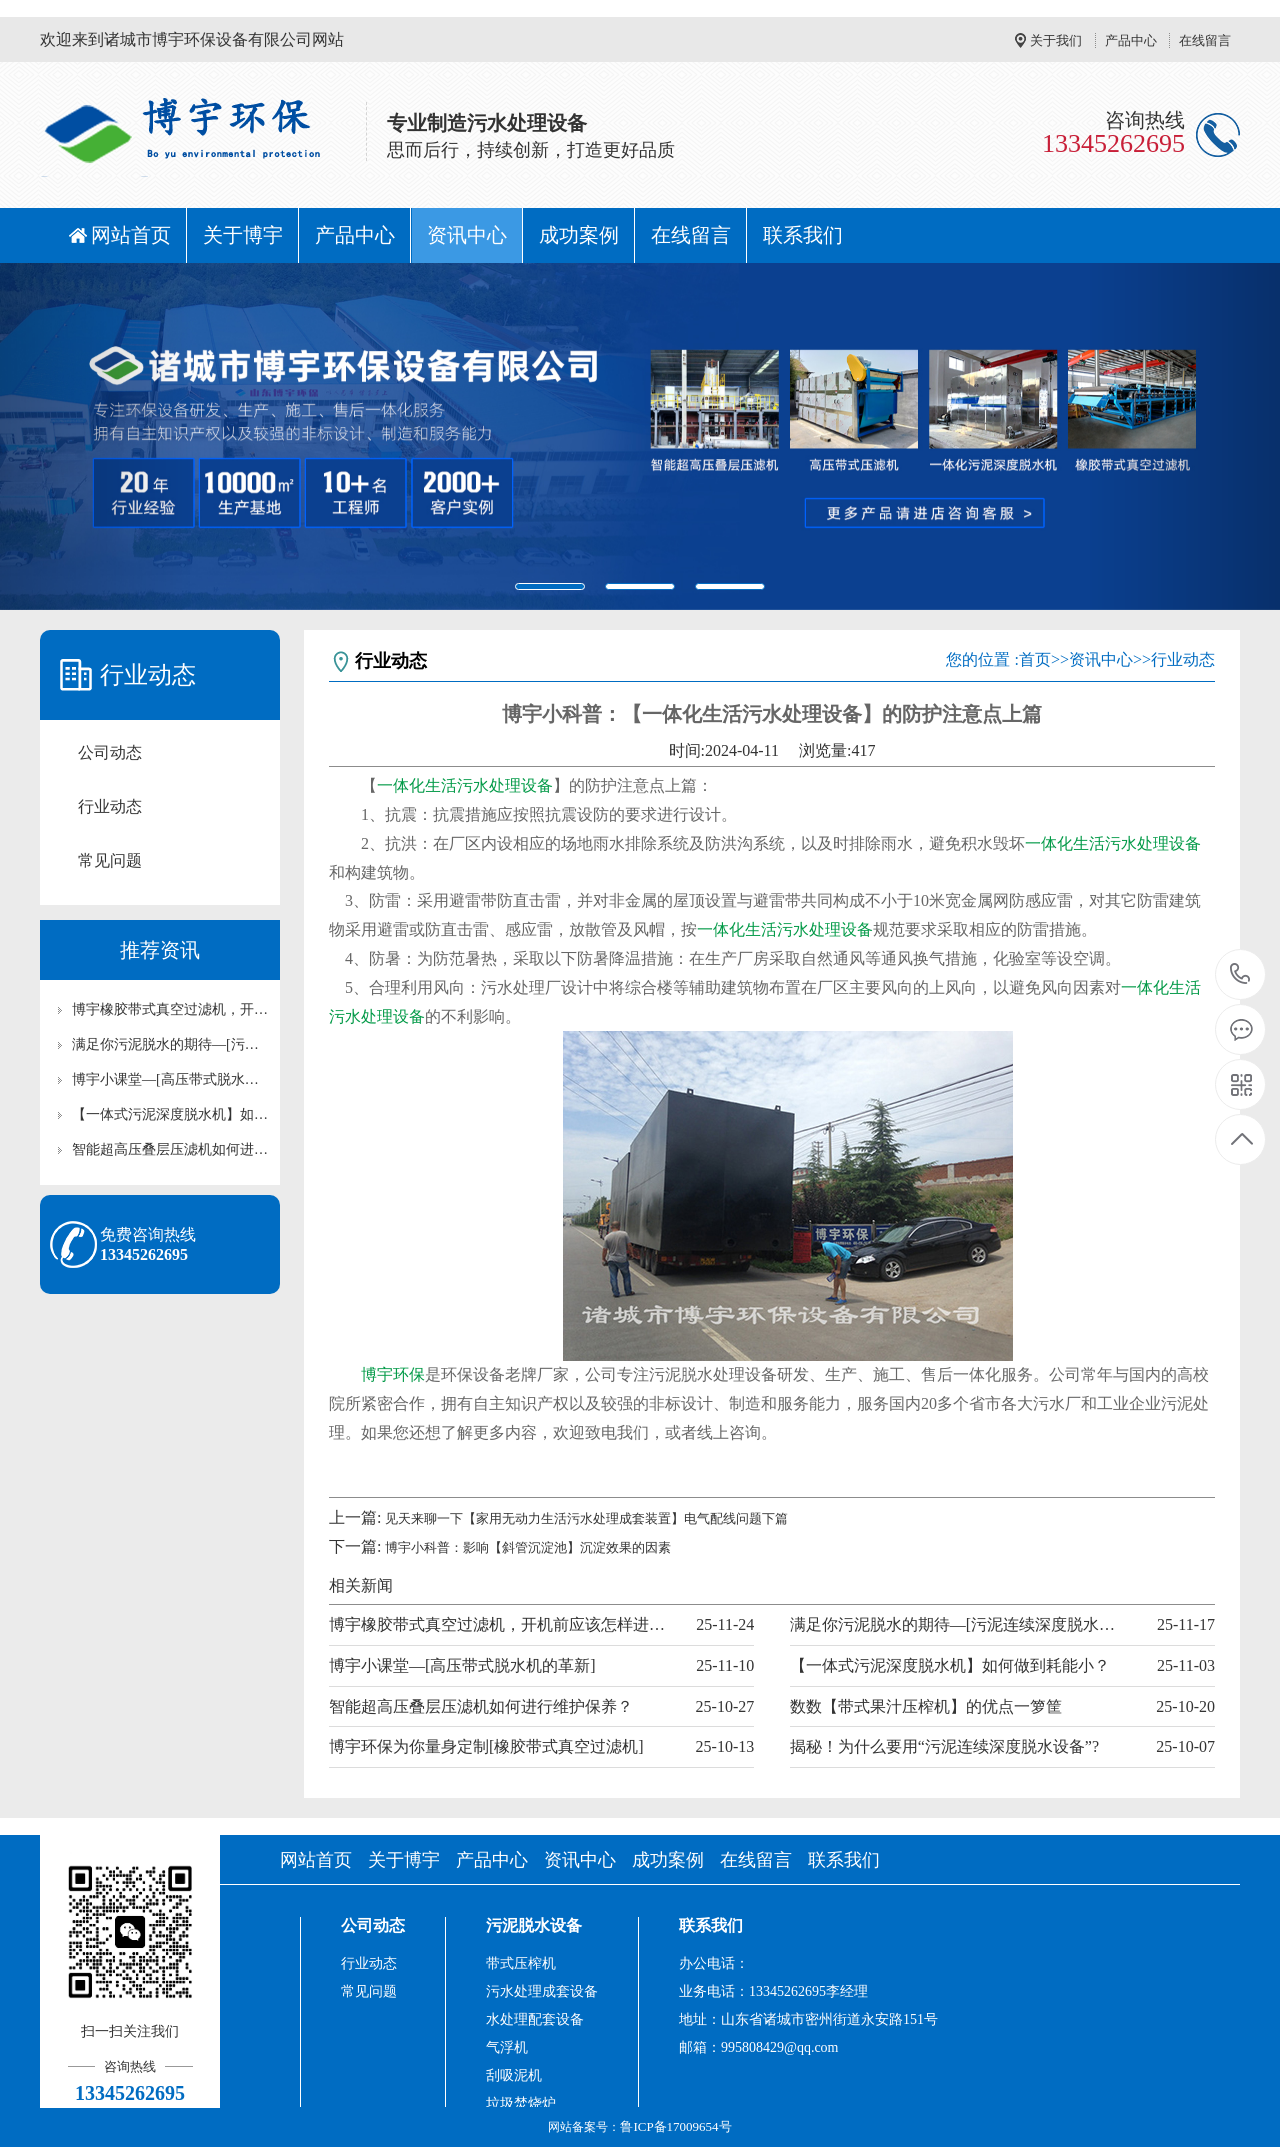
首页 (1035, 659)
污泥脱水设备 (534, 1925)
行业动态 (110, 806)
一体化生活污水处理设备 (465, 785)
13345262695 (1240, 974)
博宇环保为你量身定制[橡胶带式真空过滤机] (486, 1746)
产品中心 (1131, 40)
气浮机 (507, 2047)
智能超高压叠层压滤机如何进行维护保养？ (170, 1149)
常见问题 (110, 860)
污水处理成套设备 (542, 1991)
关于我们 (1056, 40)
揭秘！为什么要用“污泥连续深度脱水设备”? (944, 1746)
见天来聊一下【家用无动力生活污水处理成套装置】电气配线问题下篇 (586, 1518)
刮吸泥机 (514, 2075)
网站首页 (131, 235)
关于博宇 (243, 235)
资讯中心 (467, 235)
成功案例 (579, 235)
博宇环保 (393, 1374)
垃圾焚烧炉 (521, 2103)
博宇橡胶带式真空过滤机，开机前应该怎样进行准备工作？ (170, 1009)
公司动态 (110, 752)
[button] (96, 436)
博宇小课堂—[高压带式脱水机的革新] (170, 1079)
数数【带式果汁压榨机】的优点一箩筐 (926, 1706)
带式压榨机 (521, 1963)
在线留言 (1205, 40)
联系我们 (803, 235)
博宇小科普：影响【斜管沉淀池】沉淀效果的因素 (528, 1547)
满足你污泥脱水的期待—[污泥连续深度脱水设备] (170, 1044)
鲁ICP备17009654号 (675, 2126)
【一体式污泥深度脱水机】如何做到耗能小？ (170, 1114)
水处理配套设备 (535, 2019)
